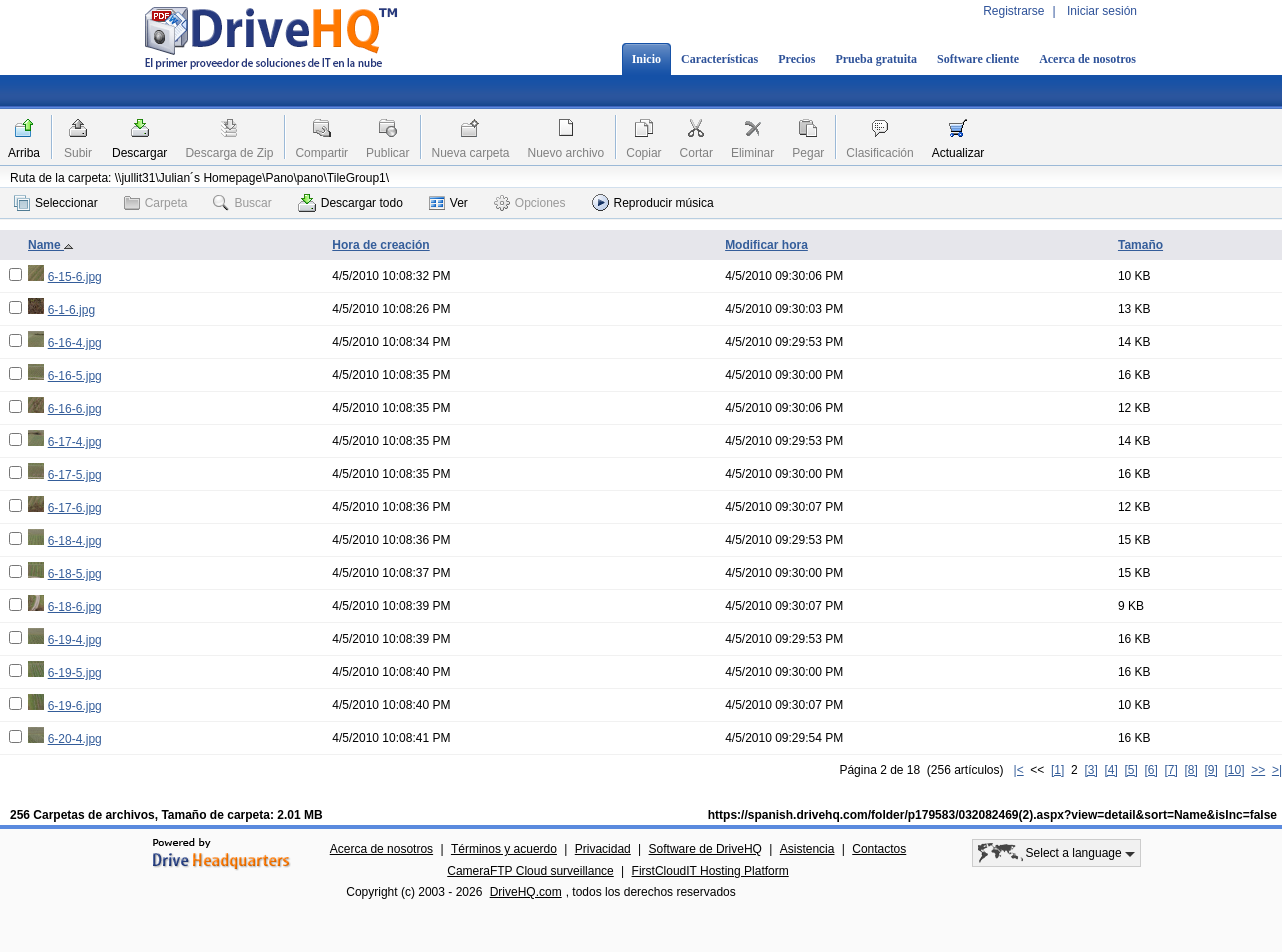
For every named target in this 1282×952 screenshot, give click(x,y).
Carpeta (156, 203)
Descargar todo (350, 203)
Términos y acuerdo (504, 849)
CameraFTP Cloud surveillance (530, 871)
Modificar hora (766, 245)
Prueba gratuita (876, 59)
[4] (1110, 770)
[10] (1235, 770)
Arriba (24, 153)
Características (719, 59)
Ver (448, 203)
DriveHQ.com (526, 892)
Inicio (646, 59)
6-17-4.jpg (75, 442)
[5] (1130, 770)
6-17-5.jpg (75, 475)
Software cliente (978, 59)
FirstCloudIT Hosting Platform (710, 871)
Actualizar (958, 153)
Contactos (879, 849)
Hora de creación (380, 245)
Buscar (242, 203)
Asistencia (807, 849)
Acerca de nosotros (1087, 59)
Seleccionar (56, 203)
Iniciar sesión (1102, 11)
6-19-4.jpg (75, 640)
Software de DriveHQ (705, 849)
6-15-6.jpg (75, 277)
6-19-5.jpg (75, 673)
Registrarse (1013, 11)
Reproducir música (653, 202)
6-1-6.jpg (71, 310)
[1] (1057, 770)
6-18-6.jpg (75, 607)
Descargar (139, 153)
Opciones (530, 203)
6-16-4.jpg (75, 343)
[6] (1150, 770)
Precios (796, 59)
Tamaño (1140, 245)
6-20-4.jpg (75, 739)
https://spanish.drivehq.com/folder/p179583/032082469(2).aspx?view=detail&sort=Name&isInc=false (992, 815)
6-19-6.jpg (75, 706)
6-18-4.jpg (75, 541)
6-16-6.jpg (75, 409)
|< (1019, 770)
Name (51, 245)
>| (1277, 770)
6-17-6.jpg (75, 508)
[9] (1210, 770)
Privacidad (603, 849)
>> (1258, 770)
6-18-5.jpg (75, 574)
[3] (1090, 770)
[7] (1170, 770)
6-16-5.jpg (75, 376)
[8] (1190, 770)
